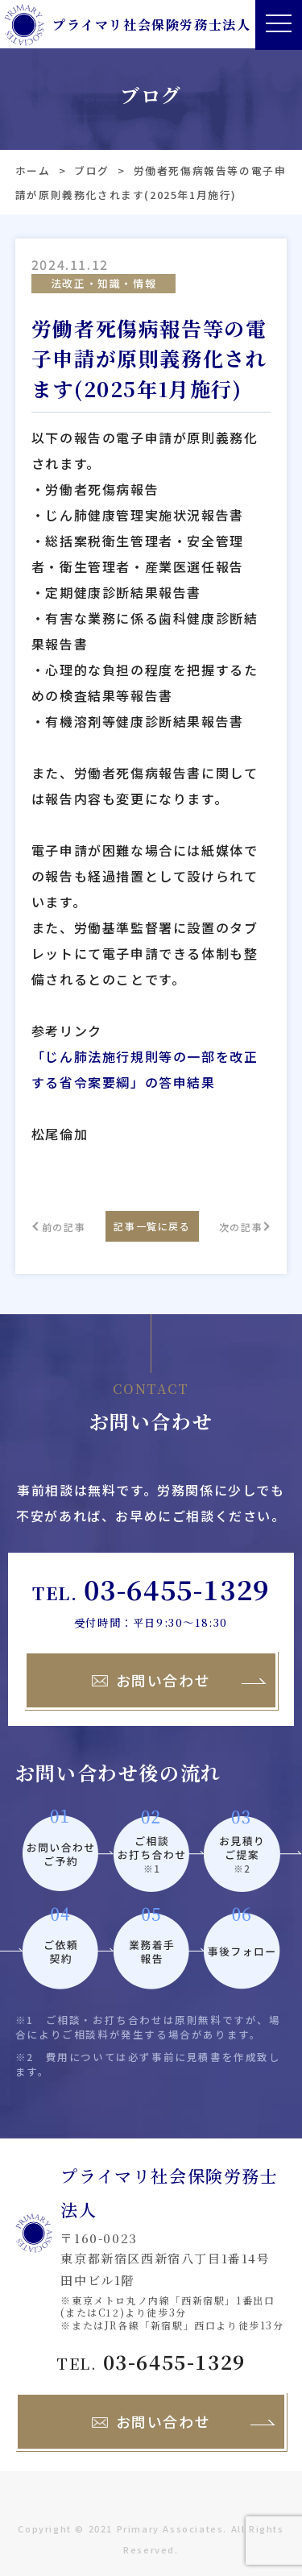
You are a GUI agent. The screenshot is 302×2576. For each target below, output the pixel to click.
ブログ (92, 170)
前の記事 (63, 1227)
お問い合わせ (151, 1680)
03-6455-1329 (177, 1588)
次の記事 (241, 1227)
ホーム (33, 170)
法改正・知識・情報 (103, 283)
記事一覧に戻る (152, 1226)
